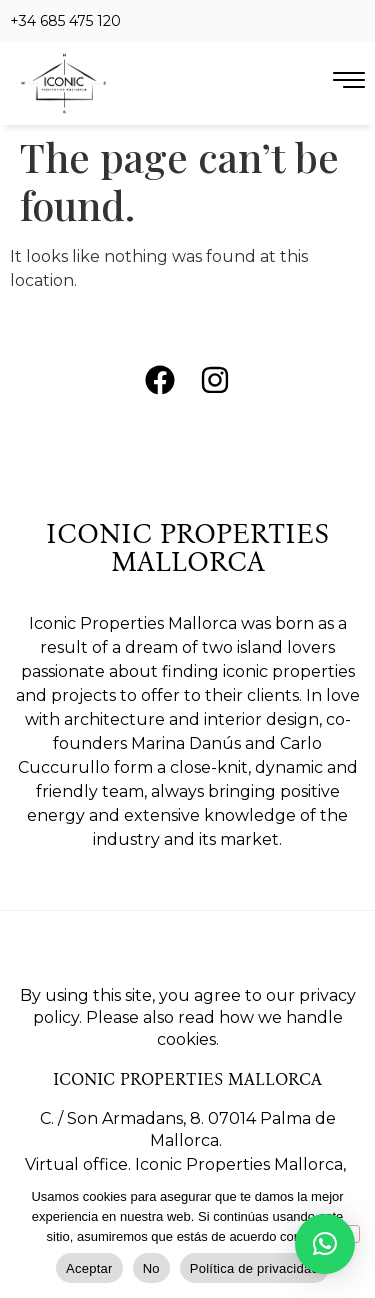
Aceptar (89, 1268)
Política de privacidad (254, 1268)
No (151, 1268)
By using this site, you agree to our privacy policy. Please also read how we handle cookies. (188, 1017)
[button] (325, 1244)
